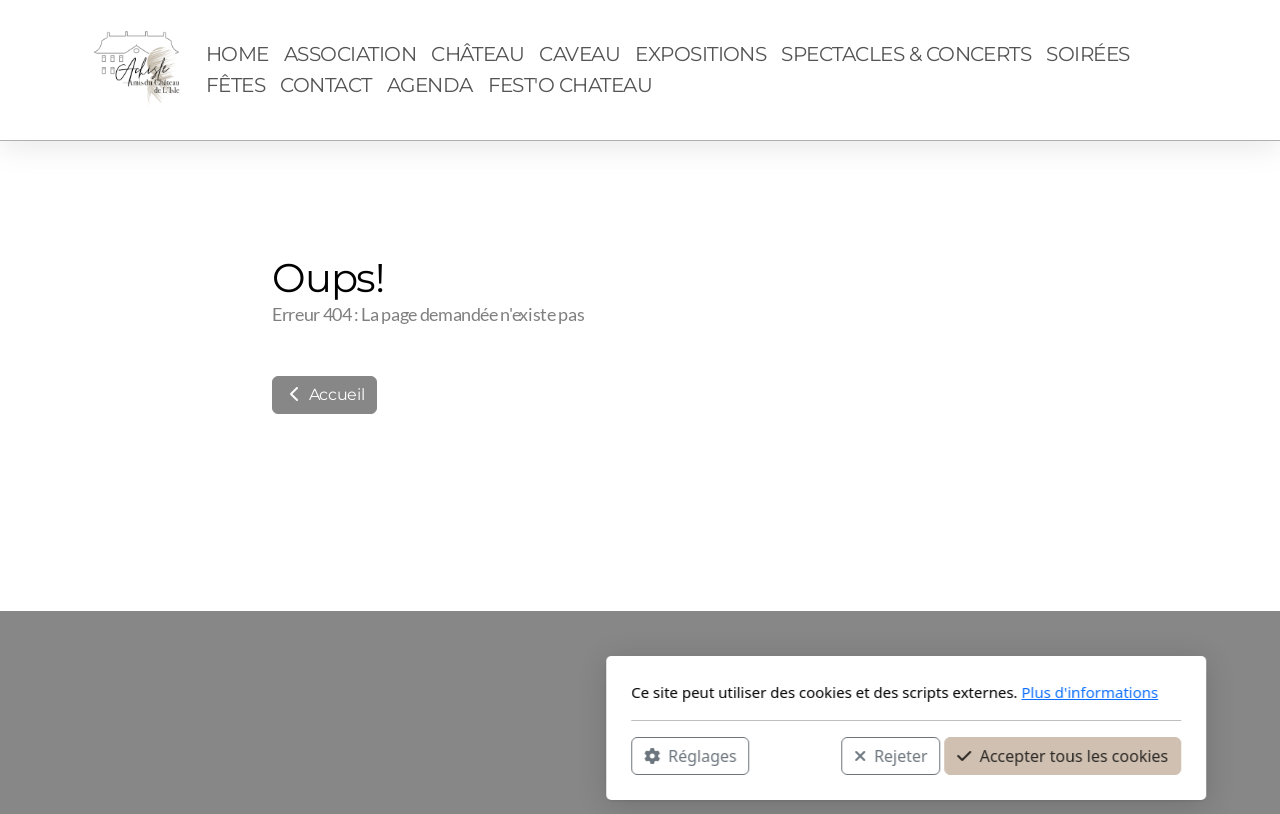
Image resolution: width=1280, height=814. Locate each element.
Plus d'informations (823, 692)
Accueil (324, 394)
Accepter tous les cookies (796, 755)
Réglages (424, 755)
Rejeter (625, 755)
